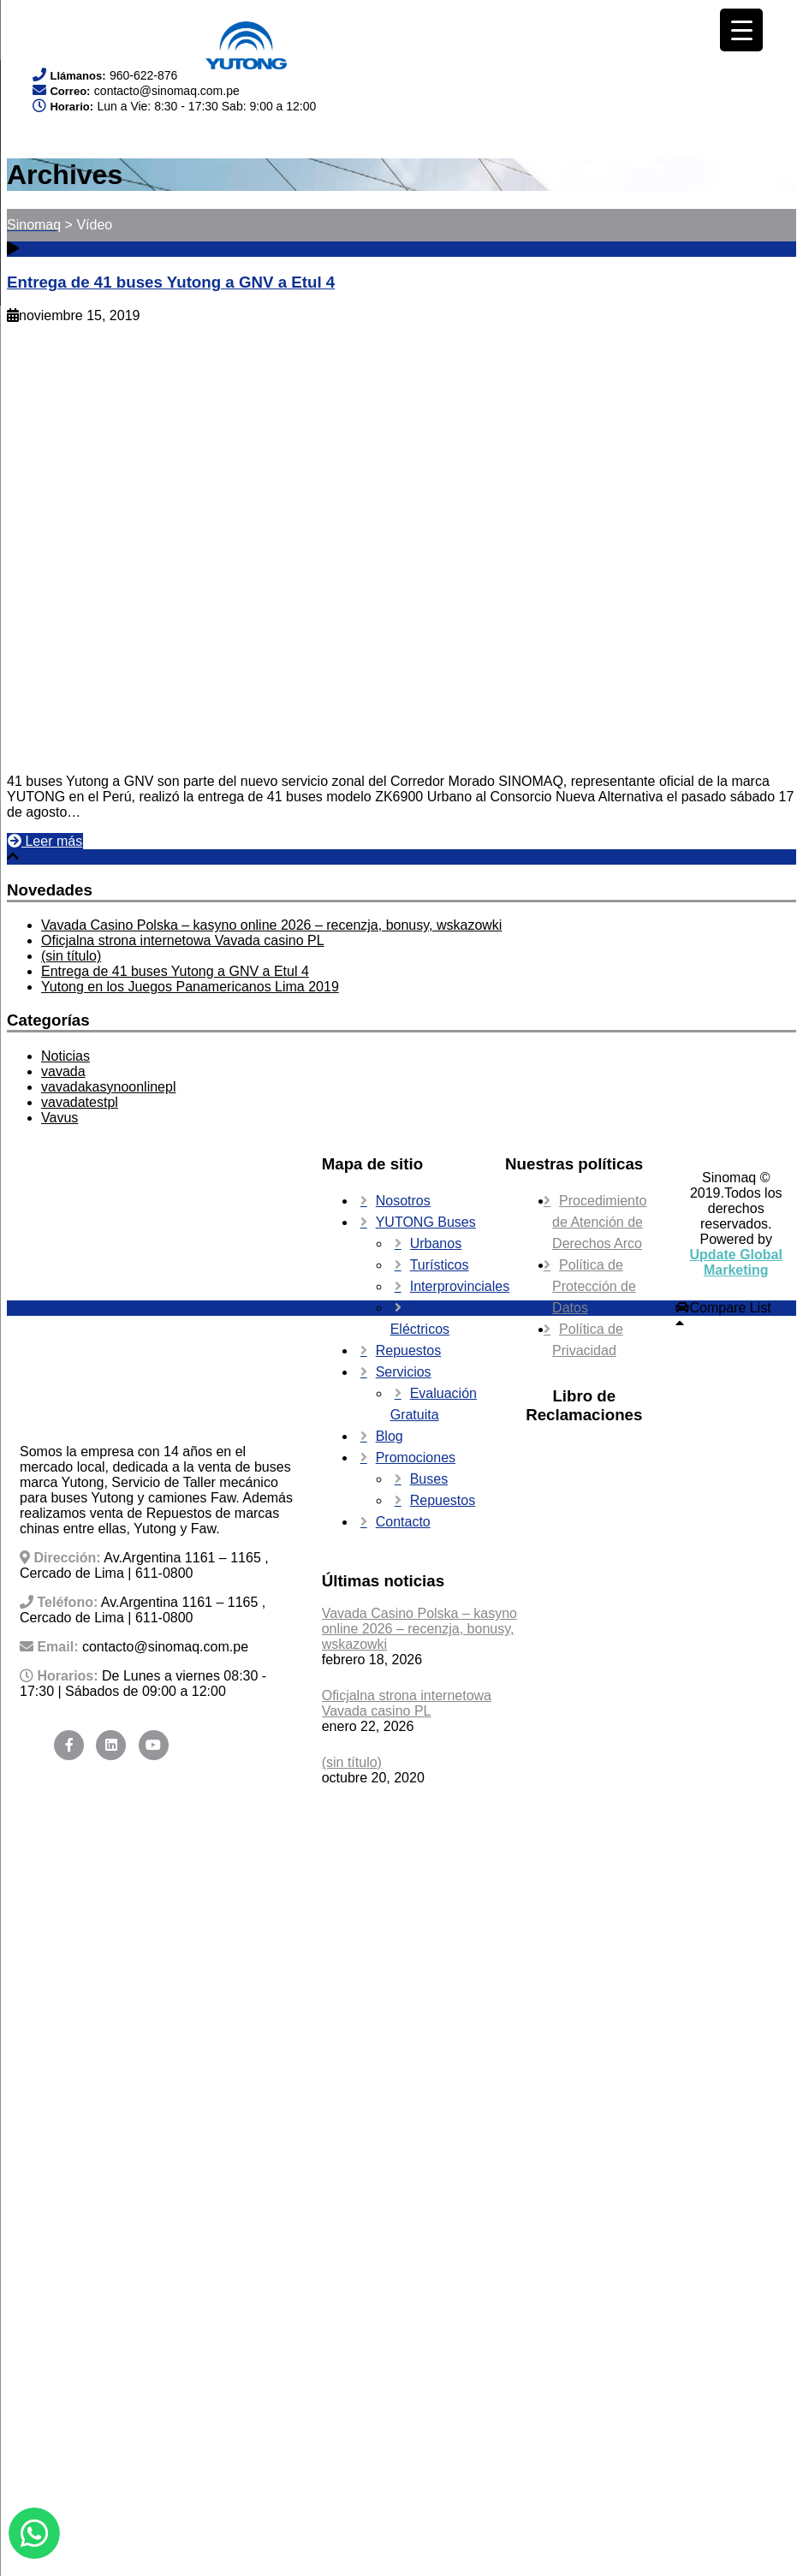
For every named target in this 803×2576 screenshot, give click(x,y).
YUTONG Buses (426, 1222)
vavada (63, 1071)
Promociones (415, 1457)
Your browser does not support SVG (94, 35)
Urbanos (435, 1243)
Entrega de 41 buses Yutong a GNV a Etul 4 (171, 282)
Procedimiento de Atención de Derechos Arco (599, 1222)
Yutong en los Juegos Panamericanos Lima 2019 (190, 986)
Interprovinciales (460, 1286)
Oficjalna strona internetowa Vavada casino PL (182, 940)
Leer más (45, 841)
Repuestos (409, 1350)
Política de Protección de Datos (594, 1286)
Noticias (65, 1056)
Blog (389, 1436)
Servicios (403, 1372)
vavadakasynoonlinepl (108, 1087)
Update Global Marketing (736, 1262)
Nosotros (403, 1200)
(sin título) (71, 956)
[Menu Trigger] (741, 30)
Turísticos (439, 1265)
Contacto (403, 1521)
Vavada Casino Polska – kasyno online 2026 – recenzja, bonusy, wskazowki (271, 925)
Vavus (59, 1117)
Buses (429, 1479)
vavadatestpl (79, 1102)
